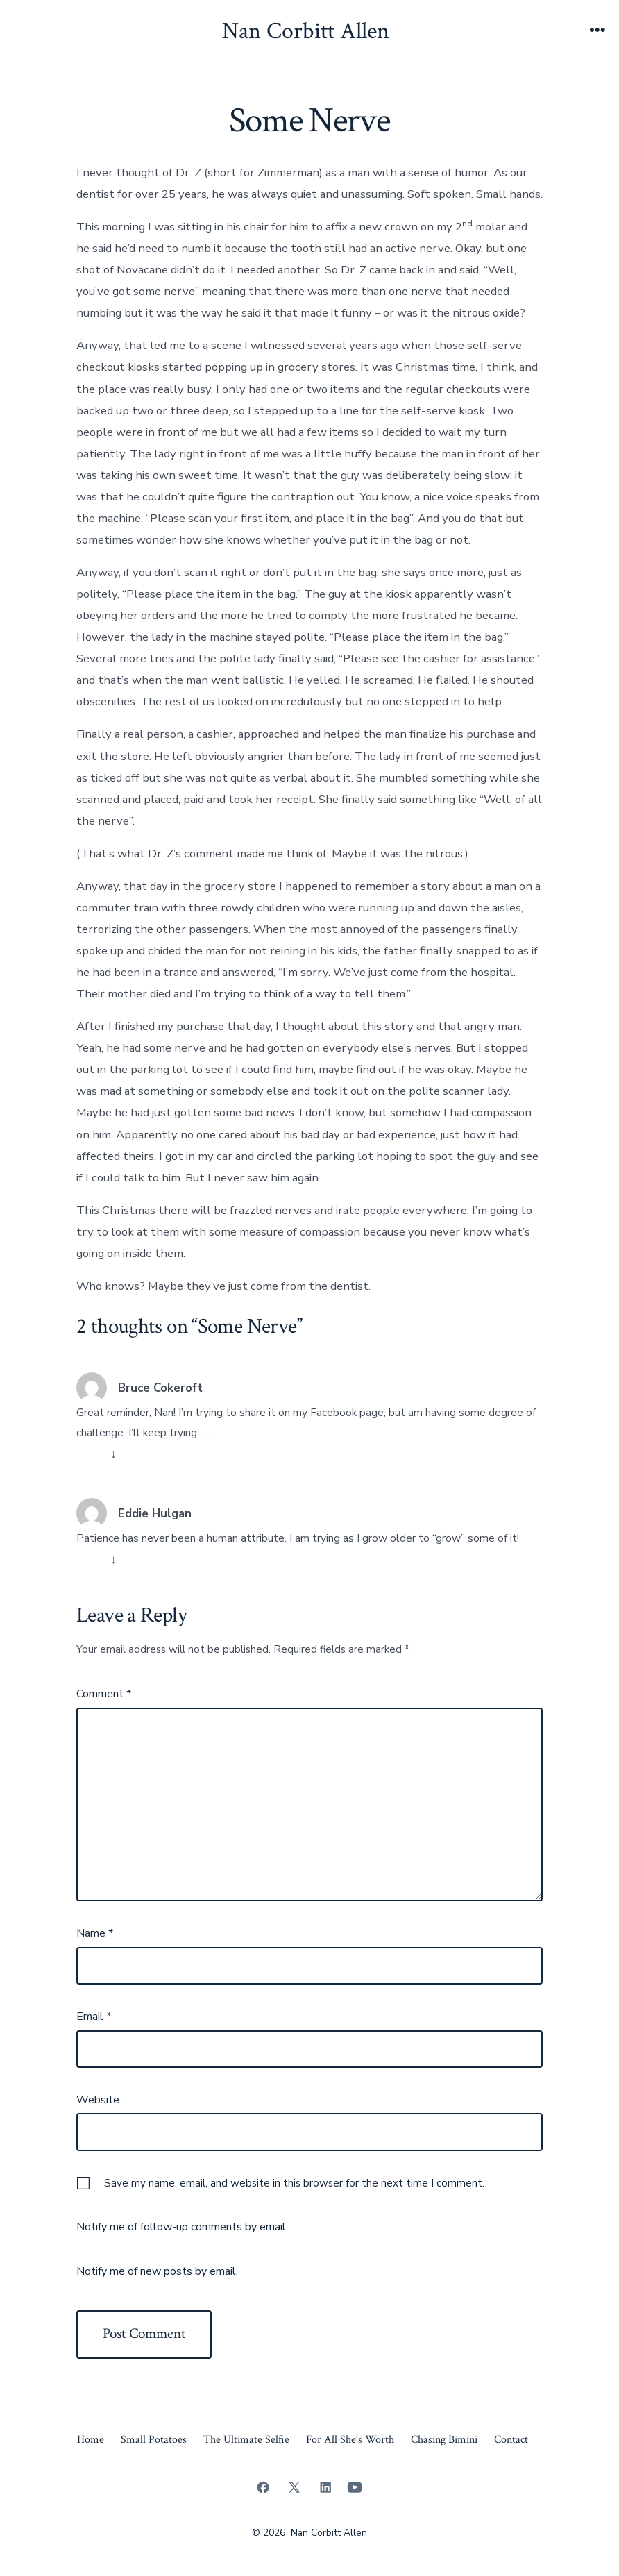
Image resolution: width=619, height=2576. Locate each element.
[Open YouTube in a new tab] (354, 2487)
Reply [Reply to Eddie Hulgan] (92, 1559)
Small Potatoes (154, 2439)
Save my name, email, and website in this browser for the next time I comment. (294, 2183)
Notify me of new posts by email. (157, 2271)
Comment (103, 1693)
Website (97, 2099)
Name (94, 1933)
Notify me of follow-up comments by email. (182, 2226)
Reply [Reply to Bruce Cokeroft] (92, 1454)
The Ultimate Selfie (246, 2439)
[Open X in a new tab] (294, 2487)
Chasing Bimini (444, 2439)
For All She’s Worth (350, 2439)
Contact (511, 2439)
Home (90, 2439)
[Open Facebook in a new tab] (263, 2487)
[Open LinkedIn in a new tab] (325, 2487)
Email (93, 2016)
